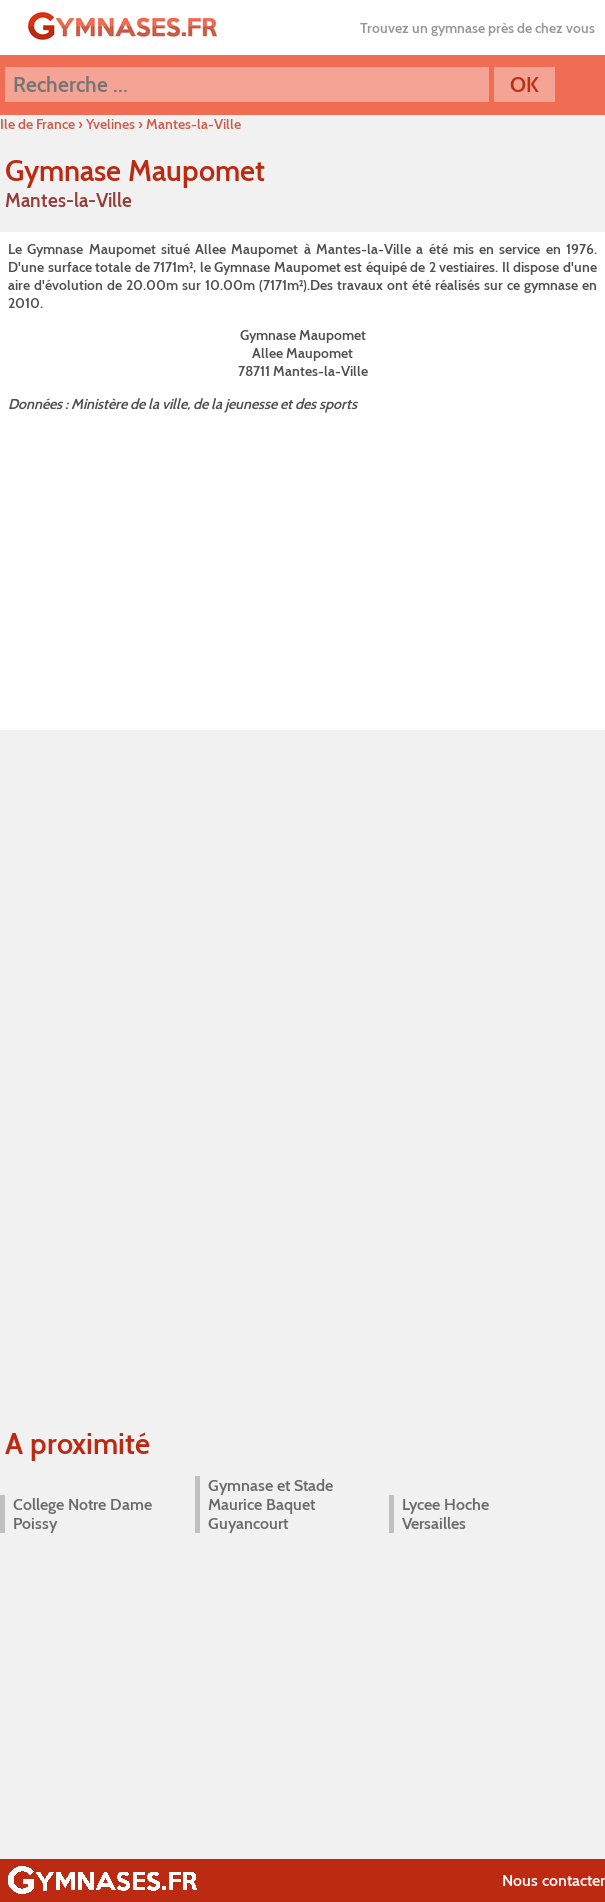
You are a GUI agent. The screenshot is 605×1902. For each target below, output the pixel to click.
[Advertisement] (302, 567)
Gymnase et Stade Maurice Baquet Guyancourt (270, 1504)
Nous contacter (553, 1880)
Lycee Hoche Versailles (445, 1514)
